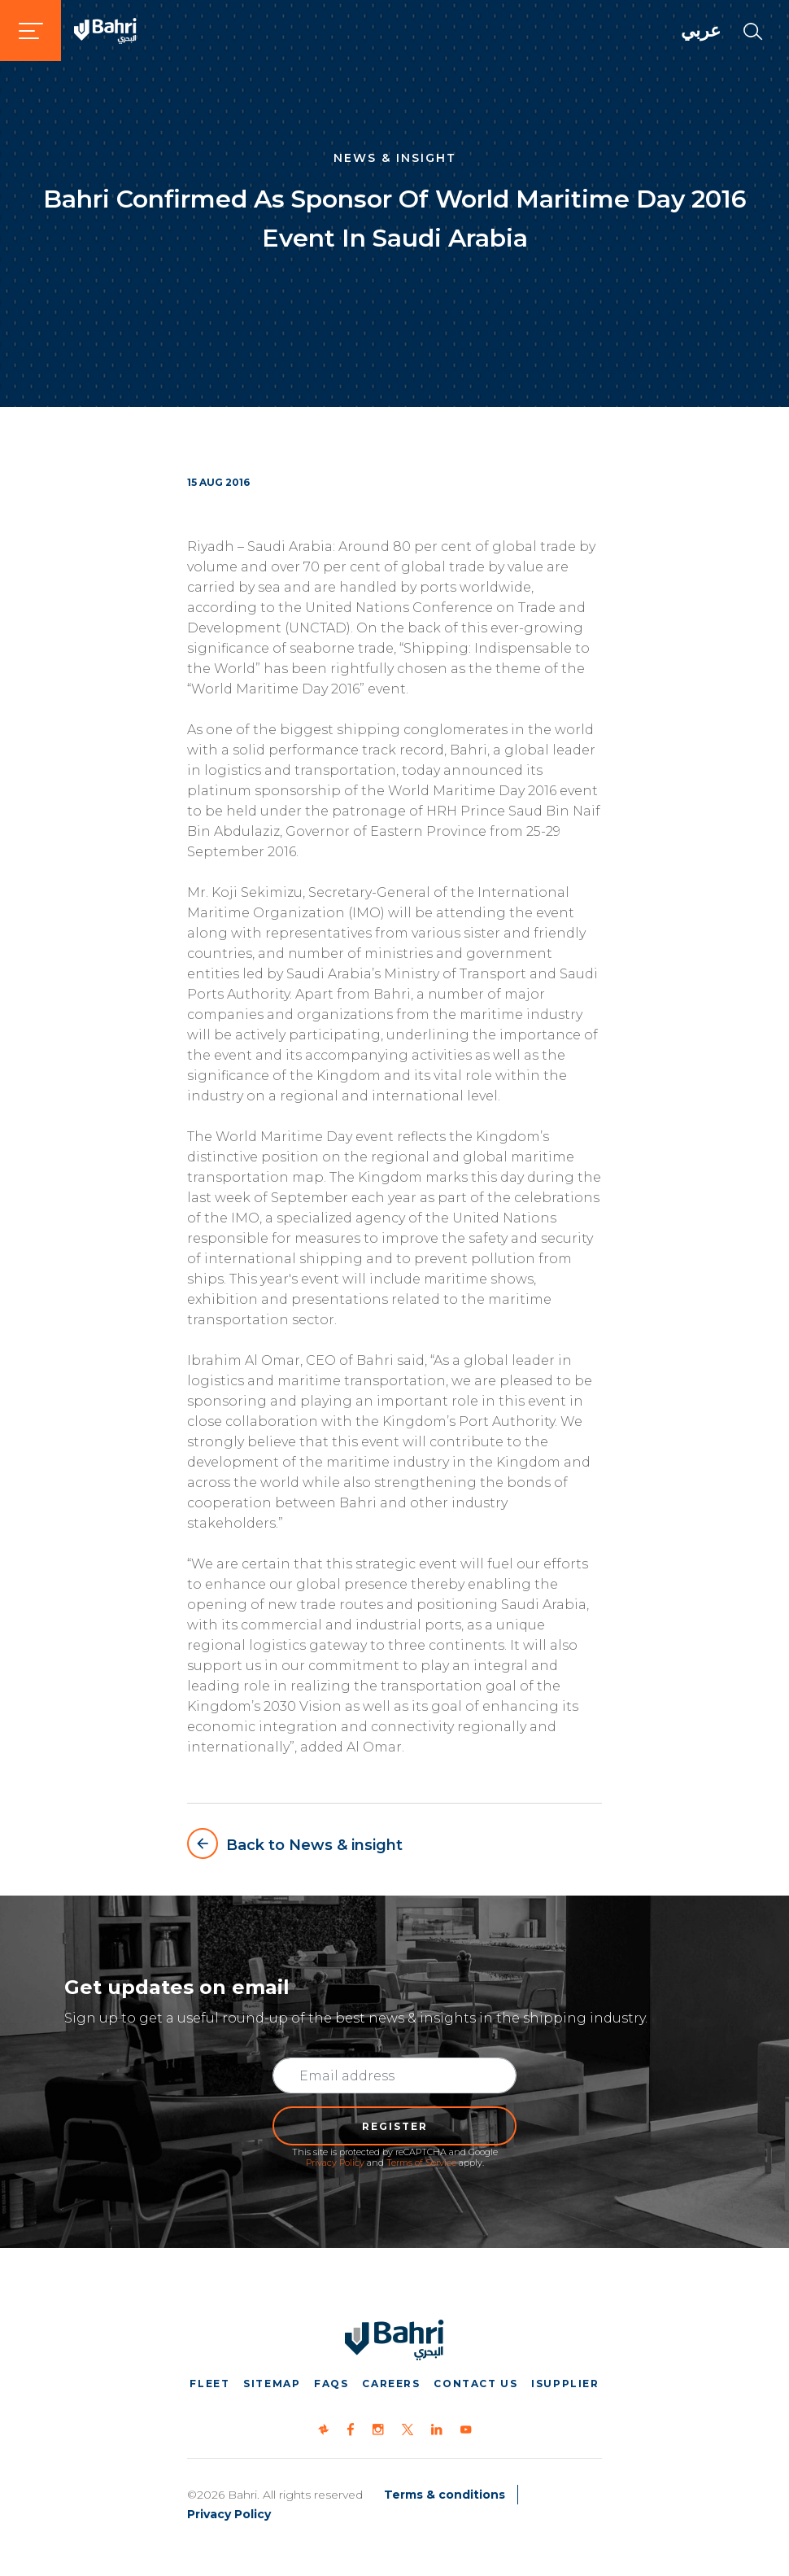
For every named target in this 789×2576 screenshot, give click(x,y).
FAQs (331, 2383)
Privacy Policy (335, 2162)
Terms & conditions (444, 2494)
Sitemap (271, 2383)
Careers (391, 2383)
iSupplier (565, 2383)
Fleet (209, 2383)
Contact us (475, 2383)
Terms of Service (421, 2162)
